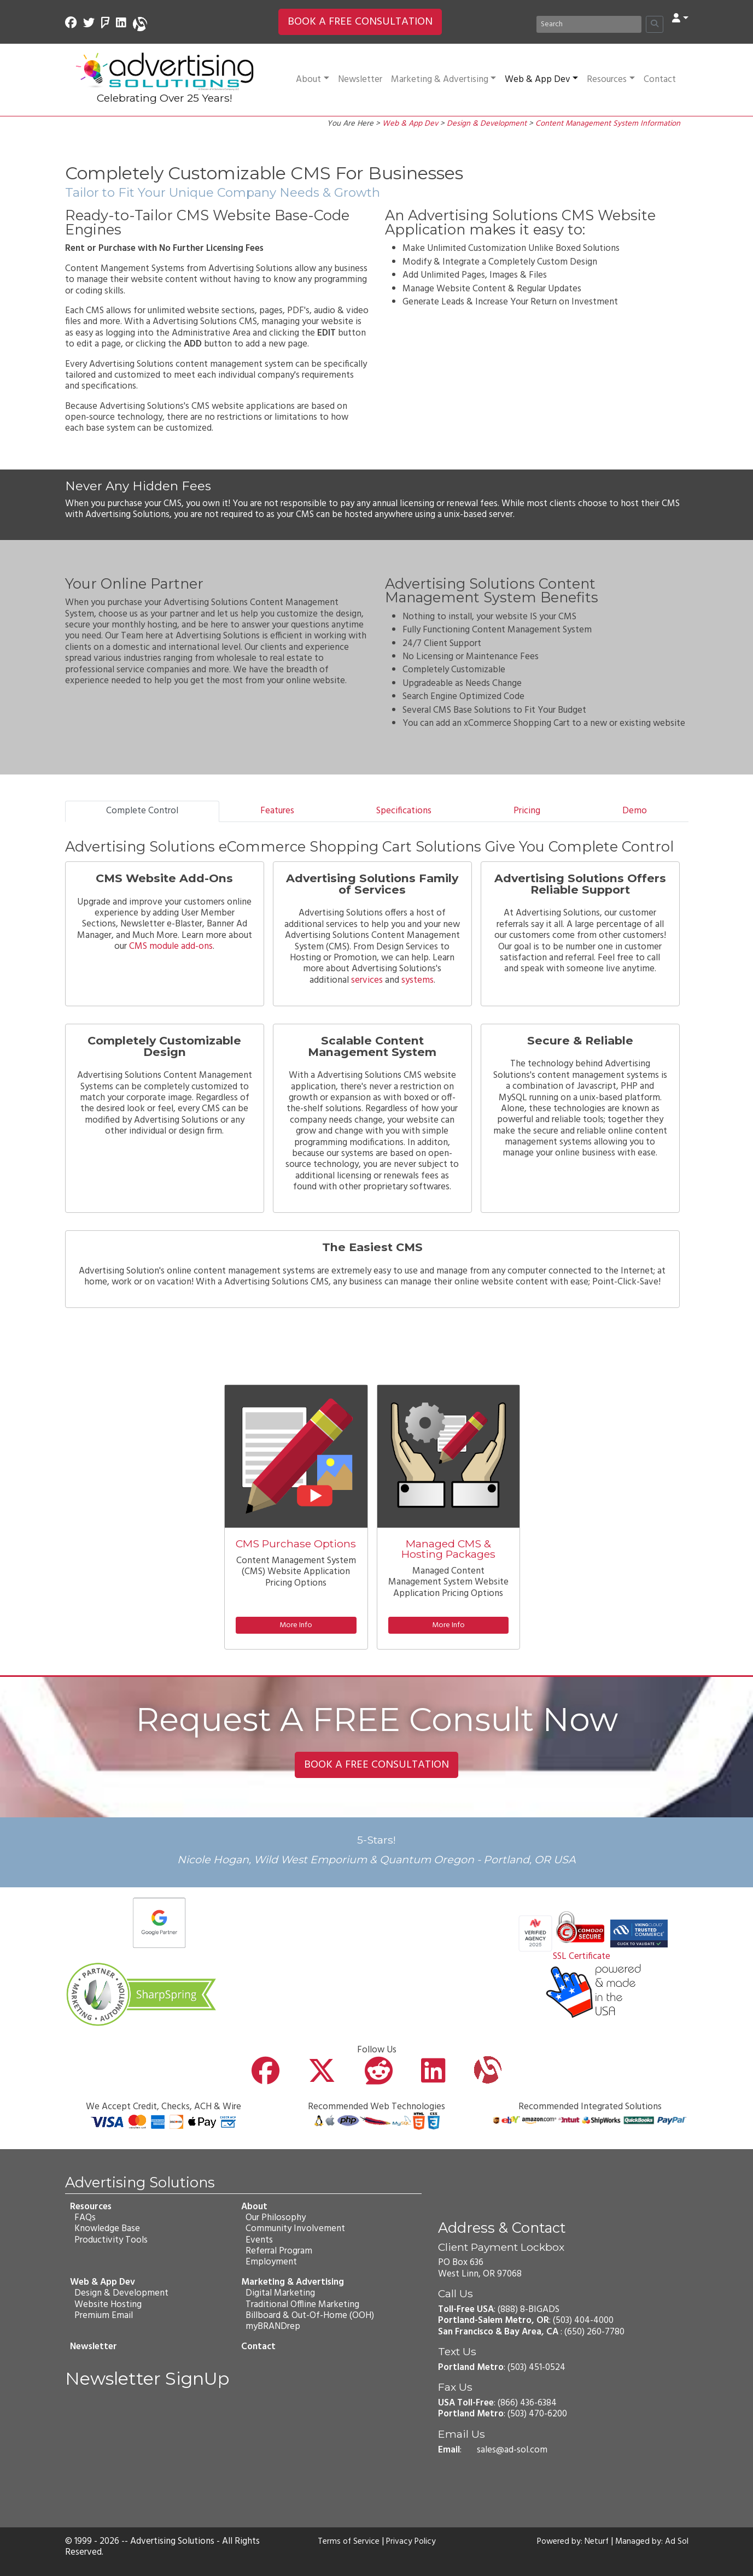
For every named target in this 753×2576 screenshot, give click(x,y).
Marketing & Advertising (443, 79)
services (367, 980)
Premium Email (103, 2315)
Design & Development (487, 124)
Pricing (526, 810)
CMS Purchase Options (296, 1543)
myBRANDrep (272, 2326)
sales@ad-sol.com (512, 2450)
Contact (660, 79)
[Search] (588, 24)
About (312, 79)
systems (417, 980)
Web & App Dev (541, 79)
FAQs (84, 2217)
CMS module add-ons (170, 946)
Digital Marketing (279, 2293)
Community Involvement (295, 2228)
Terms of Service (346, 2541)
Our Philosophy (275, 2217)
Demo (634, 810)
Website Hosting (107, 2304)
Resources (610, 79)
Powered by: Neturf (565, 2541)
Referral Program (278, 2251)
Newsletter (360, 79)
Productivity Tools (110, 2239)
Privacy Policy (413, 2541)
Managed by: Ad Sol (649, 2541)
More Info (295, 1625)
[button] (680, 19)
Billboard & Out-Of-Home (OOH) (309, 2315)
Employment (270, 2262)
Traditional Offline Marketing (302, 2304)
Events (258, 2239)
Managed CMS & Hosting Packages (448, 1548)
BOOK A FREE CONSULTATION (360, 22)
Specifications (403, 810)
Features (277, 810)
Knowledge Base (106, 2228)
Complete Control (142, 810)
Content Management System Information (607, 124)
